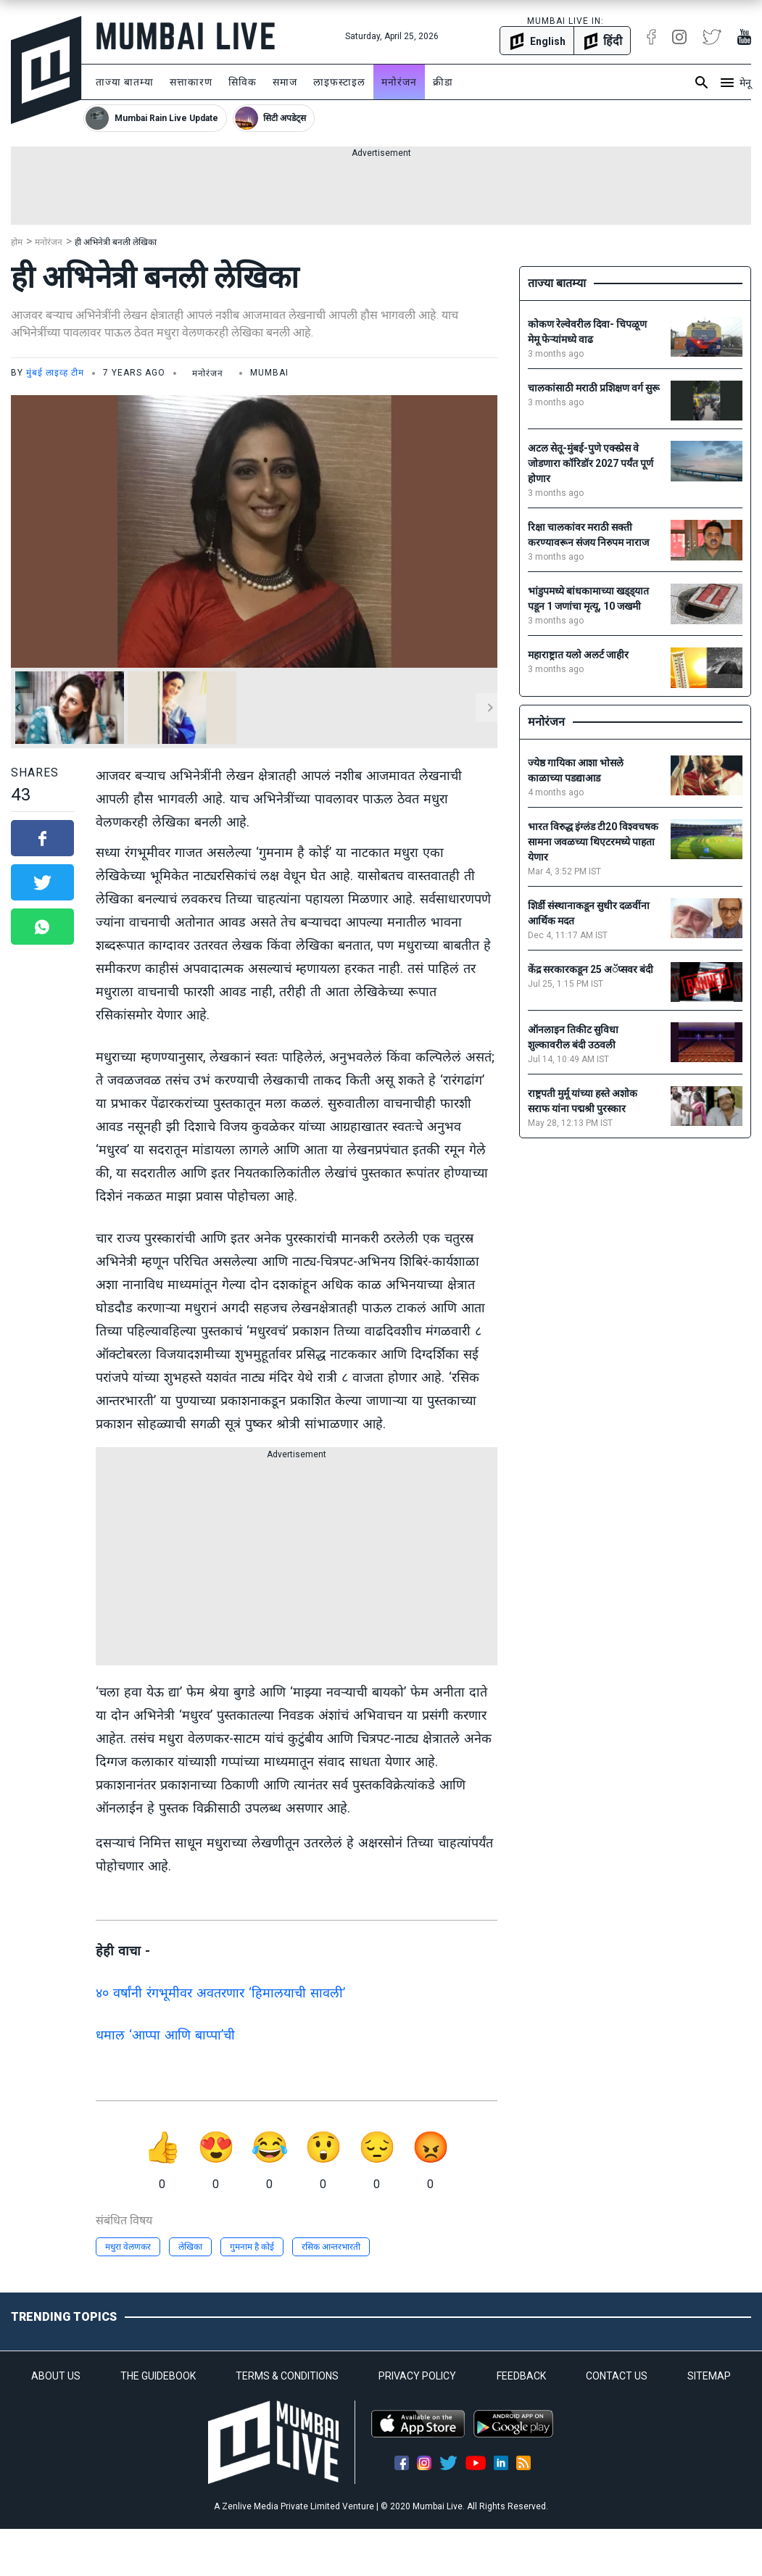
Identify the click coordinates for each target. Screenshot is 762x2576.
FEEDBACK (521, 2376)
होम (16, 242)
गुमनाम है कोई (252, 2247)
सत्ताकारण (191, 82)
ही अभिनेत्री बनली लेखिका (116, 242)
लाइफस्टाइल (339, 82)
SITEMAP (709, 2376)
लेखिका (190, 2247)
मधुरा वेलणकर (128, 2247)
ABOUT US (55, 2376)
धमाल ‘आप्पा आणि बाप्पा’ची (165, 2034)
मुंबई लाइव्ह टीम (55, 373)
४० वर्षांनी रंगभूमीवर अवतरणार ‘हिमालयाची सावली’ (220, 1992)
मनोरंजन (399, 82)
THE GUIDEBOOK (158, 2376)
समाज (285, 82)
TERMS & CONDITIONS (287, 2376)
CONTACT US (616, 2376)
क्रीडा (443, 82)
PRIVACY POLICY (417, 2376)
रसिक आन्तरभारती (331, 2247)
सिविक (242, 82)
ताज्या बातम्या (125, 82)
